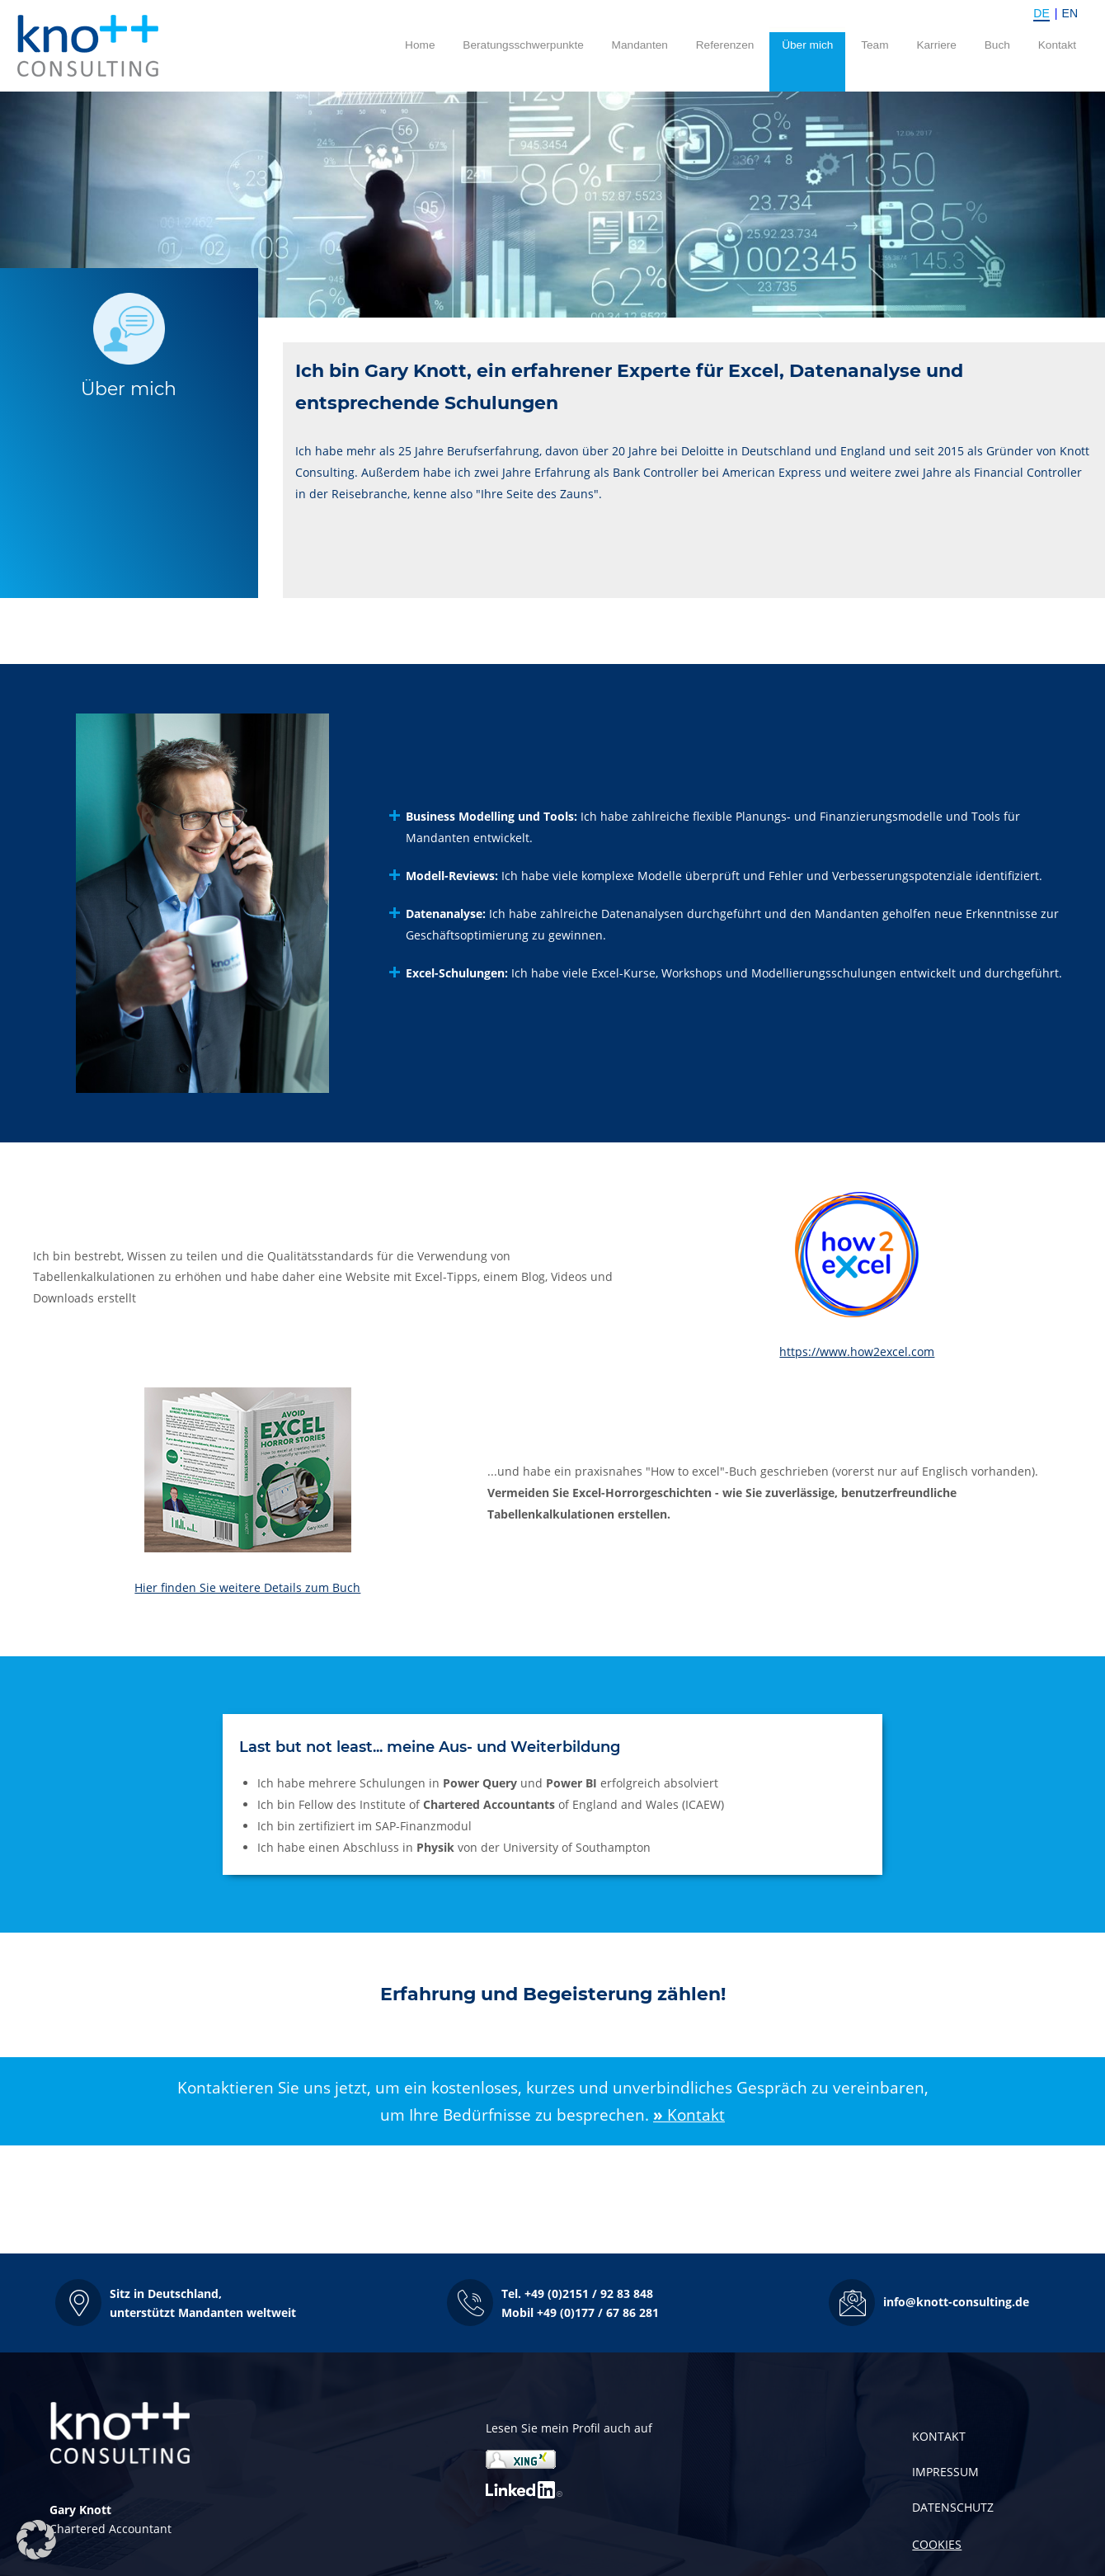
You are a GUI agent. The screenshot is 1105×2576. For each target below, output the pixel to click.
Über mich (807, 45)
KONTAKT (939, 2436)
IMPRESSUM (945, 2471)
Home (420, 45)
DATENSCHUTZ (953, 2507)
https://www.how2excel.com (856, 1351)
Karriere (936, 45)
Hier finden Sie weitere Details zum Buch (247, 1587)
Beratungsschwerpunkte (523, 45)
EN (1070, 13)
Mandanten (640, 45)
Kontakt (1057, 45)
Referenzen (725, 45)
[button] (176, 2302)
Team (874, 45)
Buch (997, 45)
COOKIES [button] (937, 2544)
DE (1041, 13)
